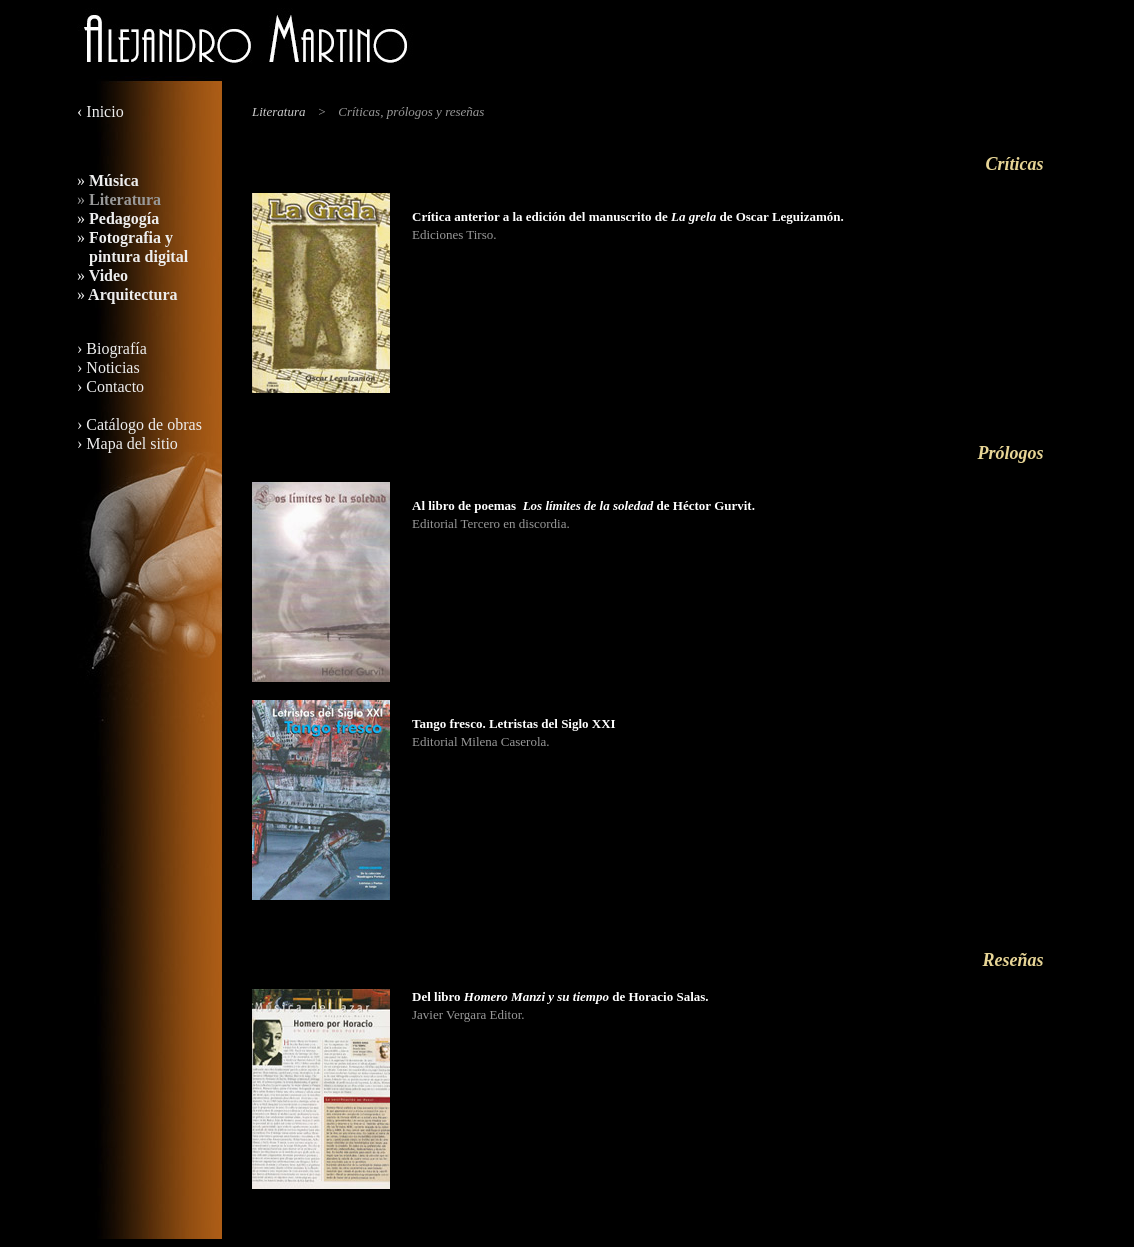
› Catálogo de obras (139, 424)
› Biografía (112, 348)
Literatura (278, 111)
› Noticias (108, 367)
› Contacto (110, 386)
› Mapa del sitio (127, 443)
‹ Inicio (100, 111)
